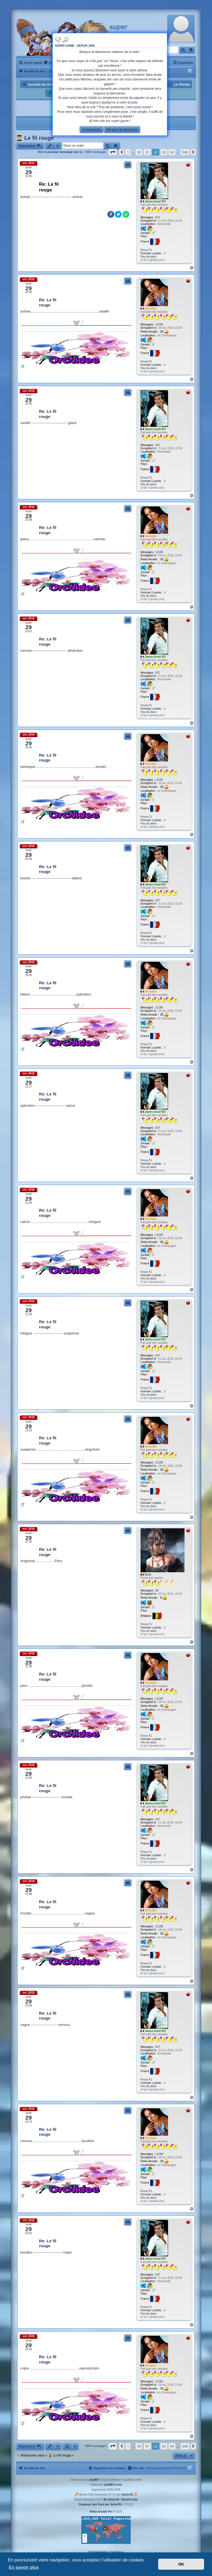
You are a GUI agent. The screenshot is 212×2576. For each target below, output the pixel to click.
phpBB (93, 2479)
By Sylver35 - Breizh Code (121, 2499)
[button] (112, 152)
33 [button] (164, 152)
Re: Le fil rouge (49, 187)
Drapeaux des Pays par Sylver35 (100, 2504)
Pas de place (149, 256)
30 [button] (139, 152)
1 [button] (128, 152)
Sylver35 (127, 2494)
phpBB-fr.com (113, 2484)
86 (156, 1590)
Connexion (91, 129)
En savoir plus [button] (24, 2567)
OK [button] (181, 2564)
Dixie (148, 1574)
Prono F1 (146, 250)
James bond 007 (155, 201)
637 (157, 217)
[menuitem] (49, 62)
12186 (159, 324)
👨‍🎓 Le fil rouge (35, 138)
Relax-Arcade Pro (101, 2511)
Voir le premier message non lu (60, 152)
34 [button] (172, 152)
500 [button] (185, 152)
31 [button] (147, 152)
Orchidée (151, 308)
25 (164, 332)
